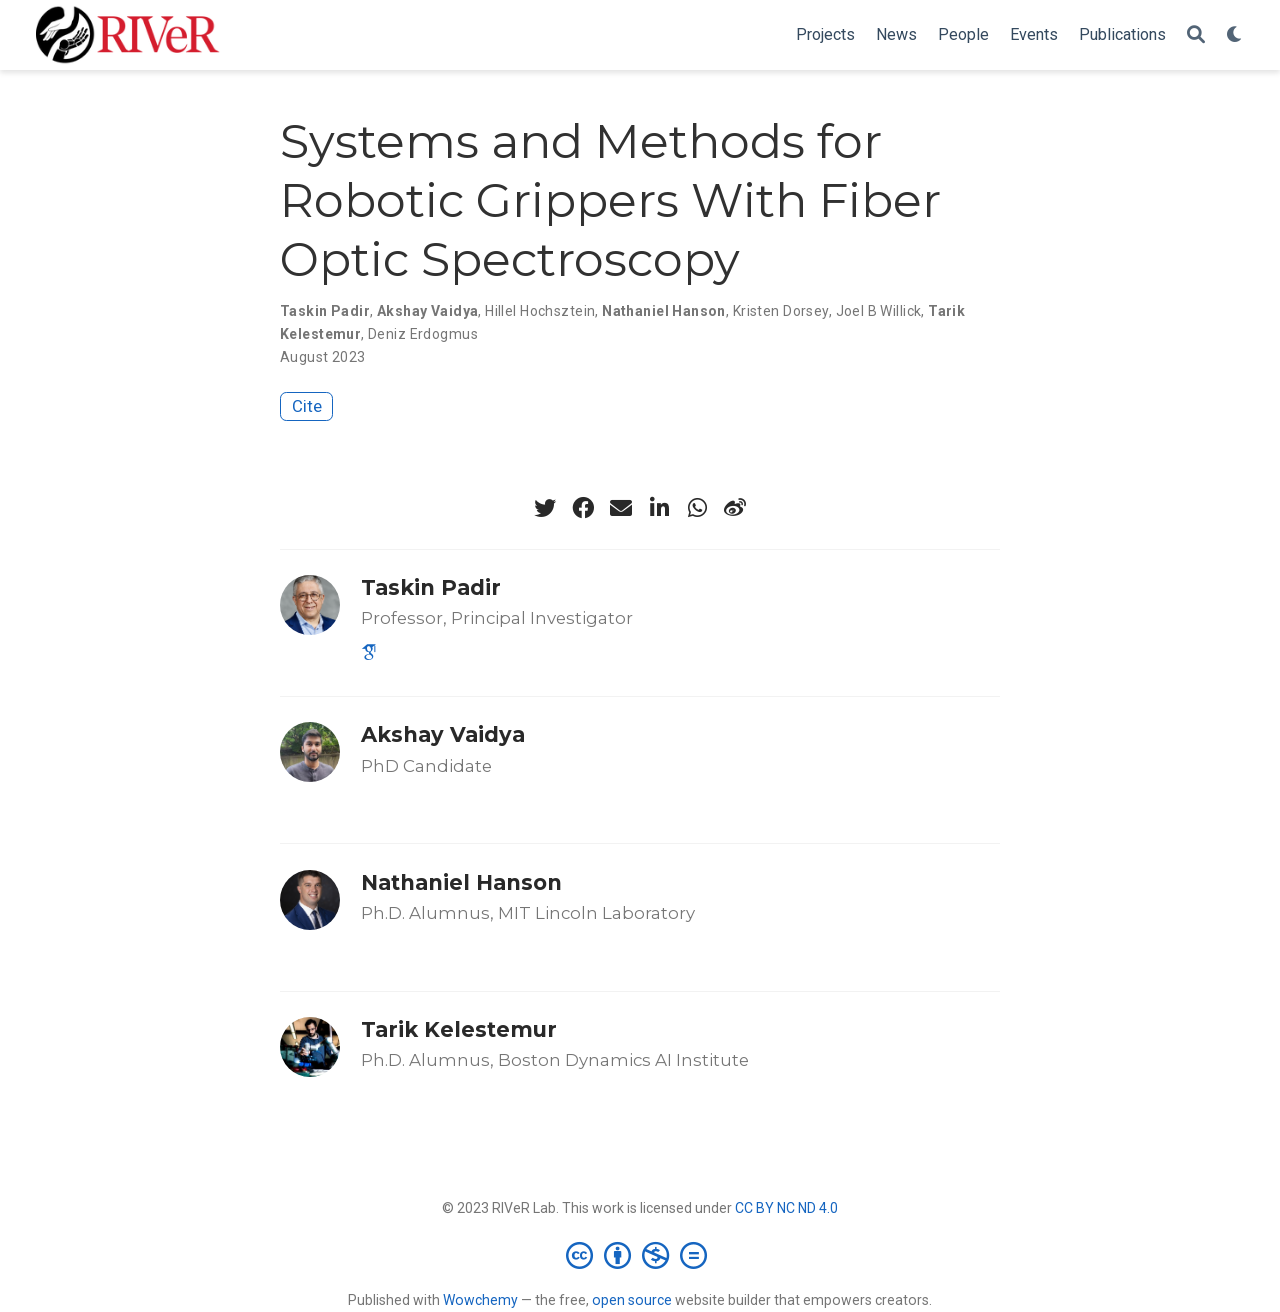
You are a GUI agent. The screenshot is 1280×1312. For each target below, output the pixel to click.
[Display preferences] (1235, 35)
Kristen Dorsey (781, 311)
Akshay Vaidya (427, 311)
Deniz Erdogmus (423, 334)
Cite (307, 406)
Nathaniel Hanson (664, 311)
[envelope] (621, 508)
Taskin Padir (325, 311)
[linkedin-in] (659, 508)
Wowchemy (480, 1300)
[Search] (1196, 35)
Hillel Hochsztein (540, 311)
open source (632, 1300)
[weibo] (735, 508)
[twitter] (545, 508)
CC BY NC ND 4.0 (786, 1208)
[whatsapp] (697, 508)
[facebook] (583, 508)
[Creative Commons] (640, 1255)
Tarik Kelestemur (459, 1029)
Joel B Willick (879, 311)
